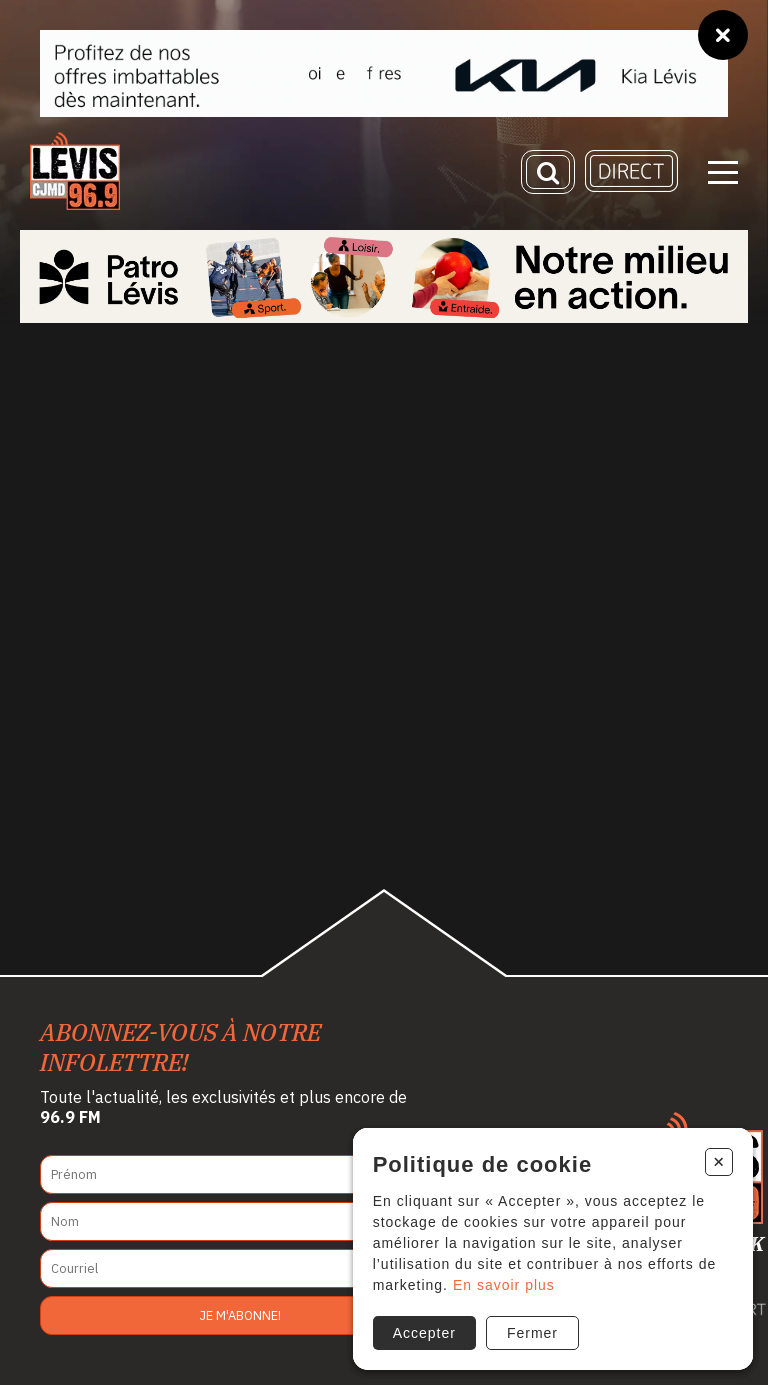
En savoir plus (504, 1285)
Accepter (424, 1333)
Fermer (532, 1333)
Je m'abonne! (240, 1315)
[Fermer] (723, 35)
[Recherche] (548, 172)
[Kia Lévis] (384, 73)
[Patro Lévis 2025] (384, 276)
